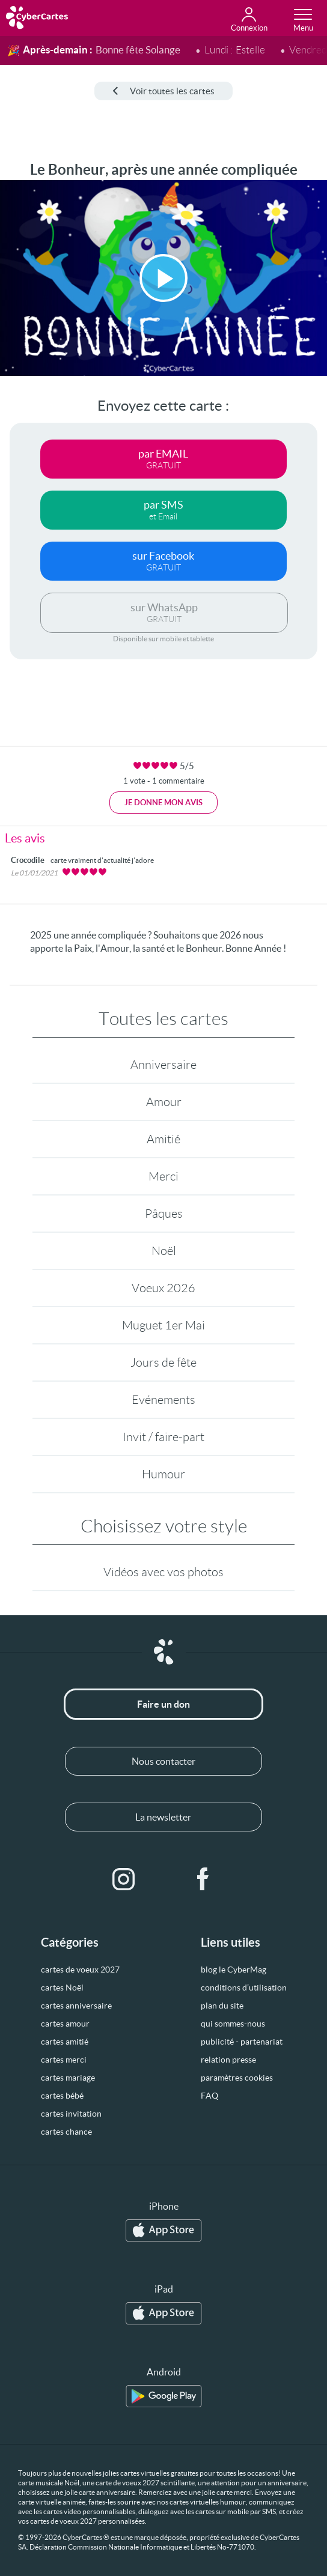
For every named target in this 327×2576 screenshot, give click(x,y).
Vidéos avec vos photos (163, 1572)
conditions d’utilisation (244, 1987)
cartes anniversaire (76, 2005)
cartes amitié (64, 2041)
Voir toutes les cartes (163, 91)
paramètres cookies (237, 2077)
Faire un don (163, 1704)
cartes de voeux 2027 (80, 1969)
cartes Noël (62, 1987)
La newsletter (163, 1817)
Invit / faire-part (163, 1437)
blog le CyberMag (233, 1969)
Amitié (163, 1139)
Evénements (163, 1399)
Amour (164, 1101)
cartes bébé (62, 2095)
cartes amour (65, 2023)
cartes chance (66, 2131)
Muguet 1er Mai (163, 1325)
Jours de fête (163, 1362)
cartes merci (64, 2059)
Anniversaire (163, 1064)
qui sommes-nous (233, 2023)
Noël (163, 1250)
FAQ (209, 2095)
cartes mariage (68, 2077)
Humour (163, 1474)
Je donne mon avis (163, 802)
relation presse (228, 2059)
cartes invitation (71, 2113)
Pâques (164, 1213)
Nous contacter (163, 1761)
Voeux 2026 (163, 1288)
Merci (163, 1176)
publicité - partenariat (242, 2041)
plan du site (222, 2005)
